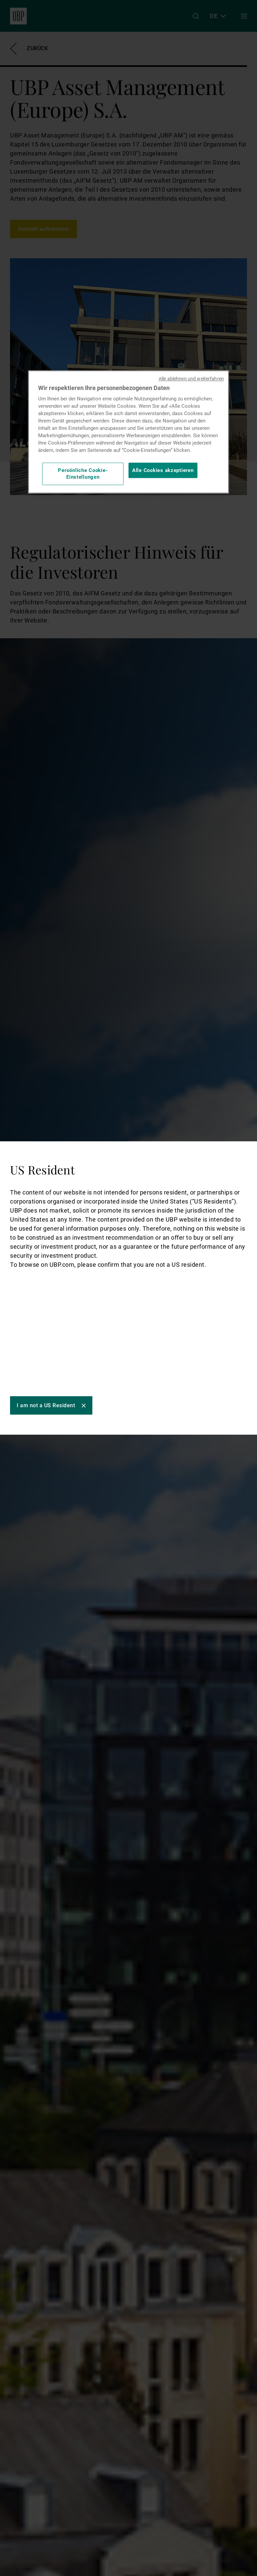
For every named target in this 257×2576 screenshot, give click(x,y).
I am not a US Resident (46, 1405)
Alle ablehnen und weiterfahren (191, 378)
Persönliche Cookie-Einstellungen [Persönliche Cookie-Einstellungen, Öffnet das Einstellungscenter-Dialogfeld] (83, 473)
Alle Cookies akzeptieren (163, 470)
